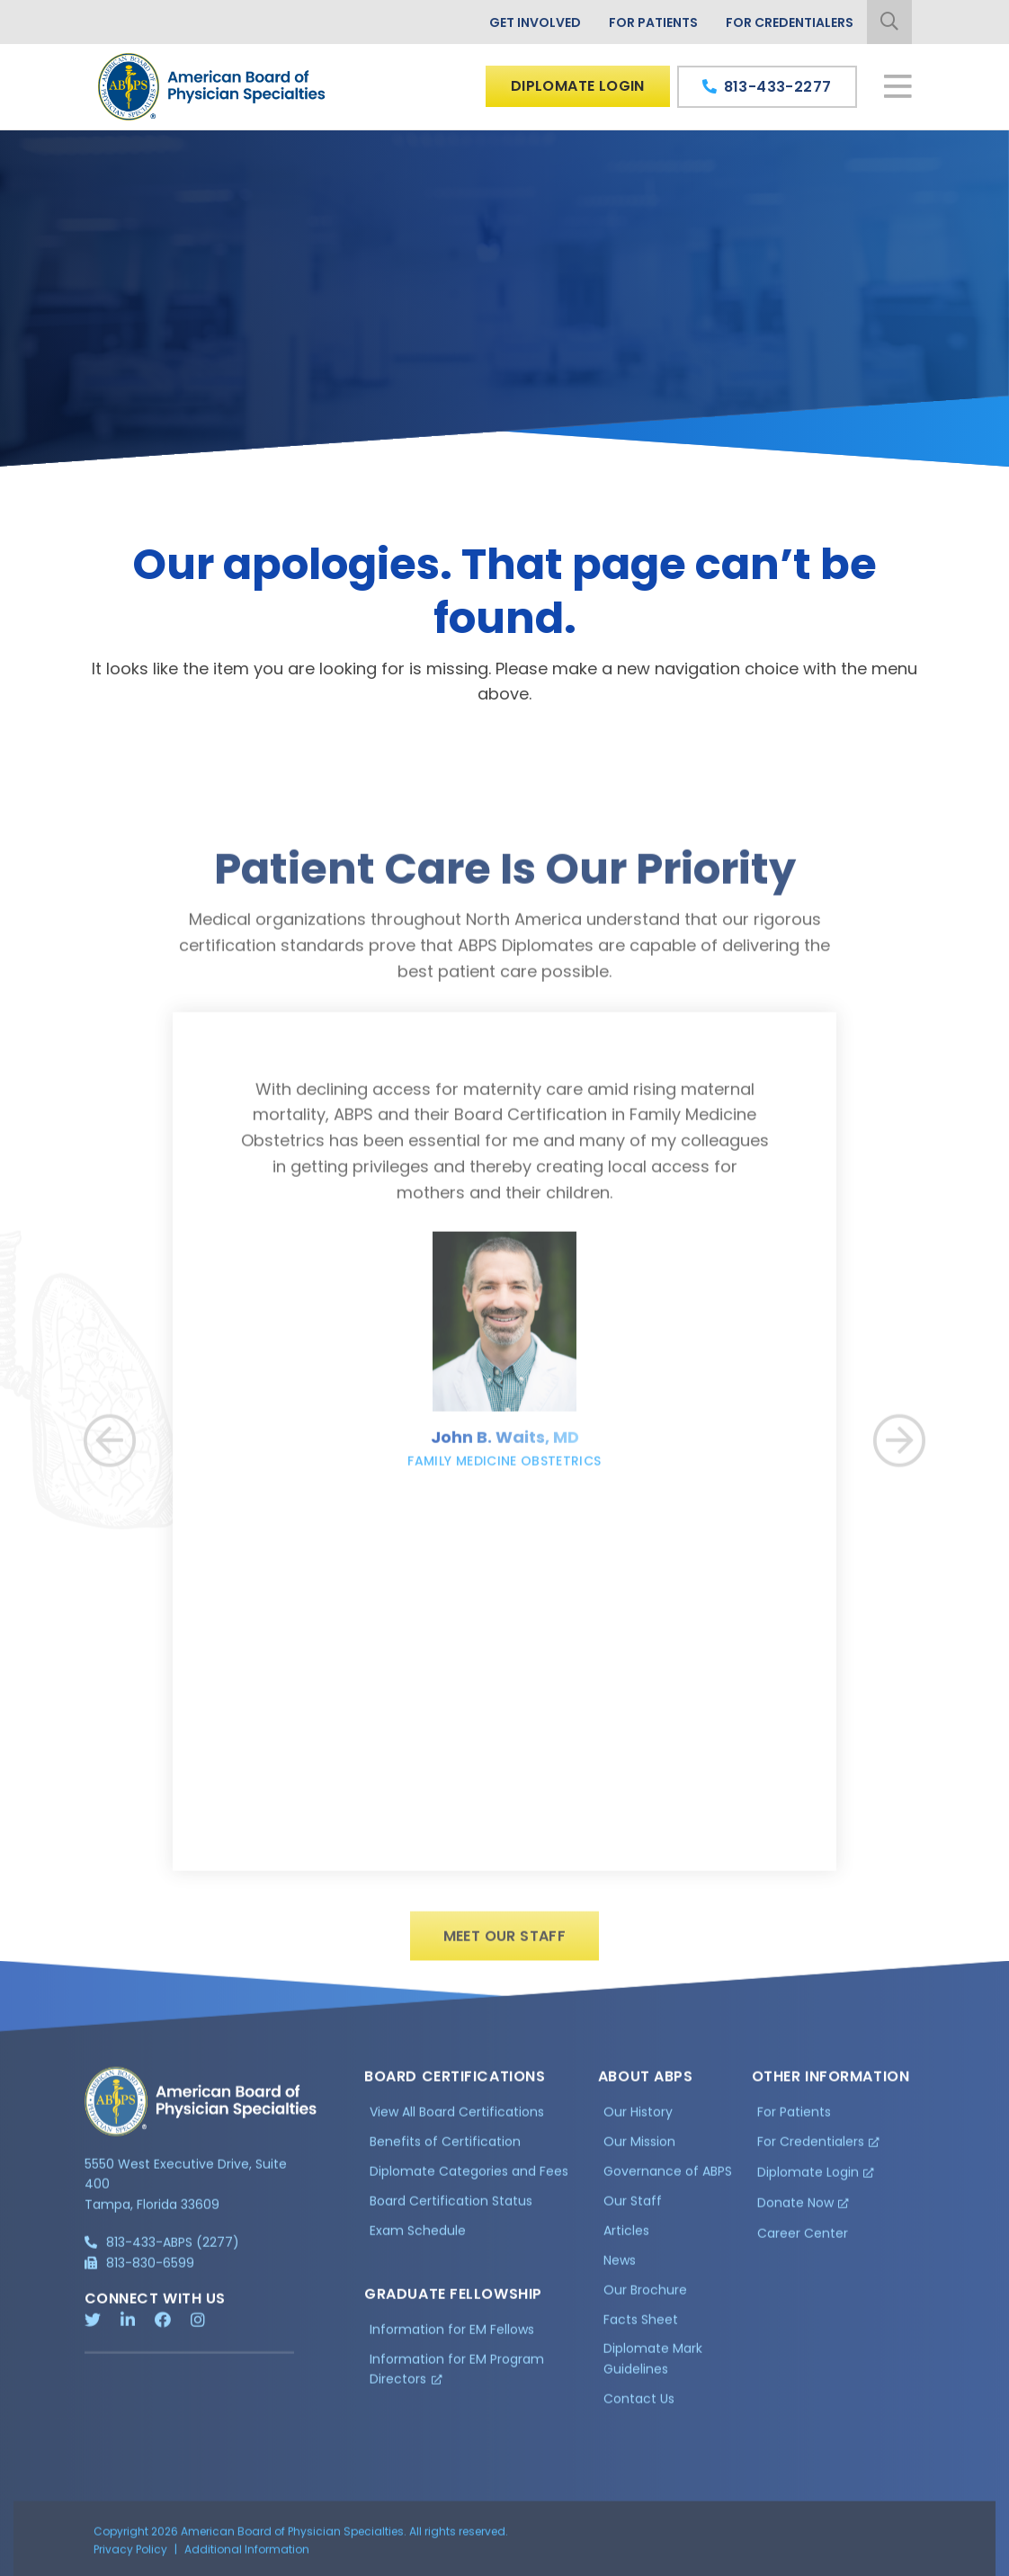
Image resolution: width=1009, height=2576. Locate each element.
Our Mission (639, 2150)
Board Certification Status (451, 2208)
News (619, 2268)
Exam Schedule (418, 2238)
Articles (626, 2238)
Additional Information (246, 2556)
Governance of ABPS (667, 2179)
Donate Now (795, 2210)
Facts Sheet (640, 2327)
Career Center (802, 2241)
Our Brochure (645, 2297)
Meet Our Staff (505, 1944)
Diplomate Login (578, 86)
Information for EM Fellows (452, 2337)
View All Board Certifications (457, 2120)
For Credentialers (789, 22)
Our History (638, 2120)
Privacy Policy (130, 2556)
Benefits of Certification (445, 2150)
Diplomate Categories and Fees (469, 2179)
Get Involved (535, 22)
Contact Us (638, 2406)
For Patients (653, 22)
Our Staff (632, 2208)
